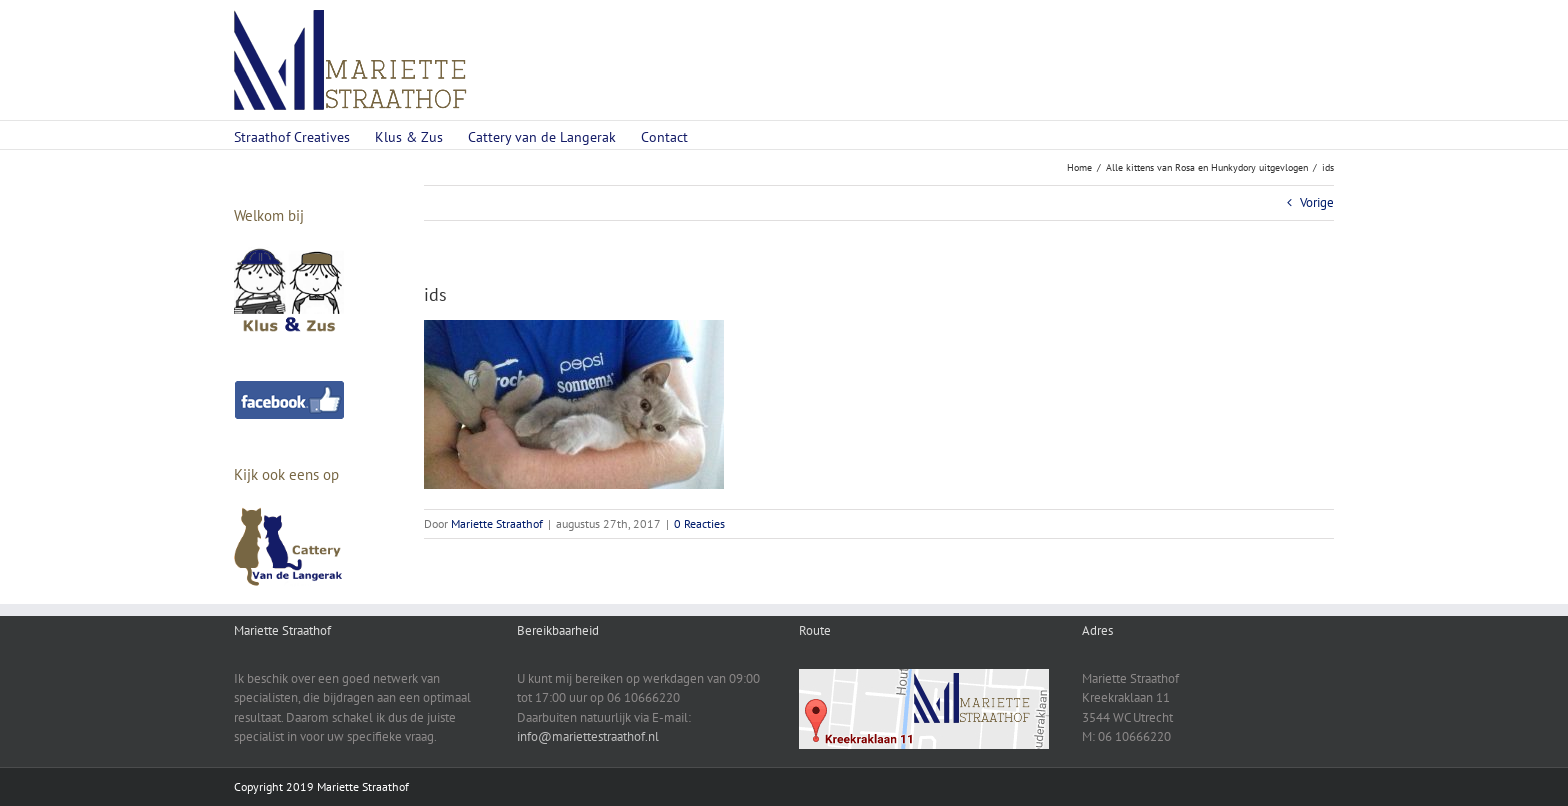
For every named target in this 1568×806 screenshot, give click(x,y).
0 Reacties (699, 523)
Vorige (1317, 202)
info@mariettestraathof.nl (588, 736)
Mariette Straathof (497, 523)
